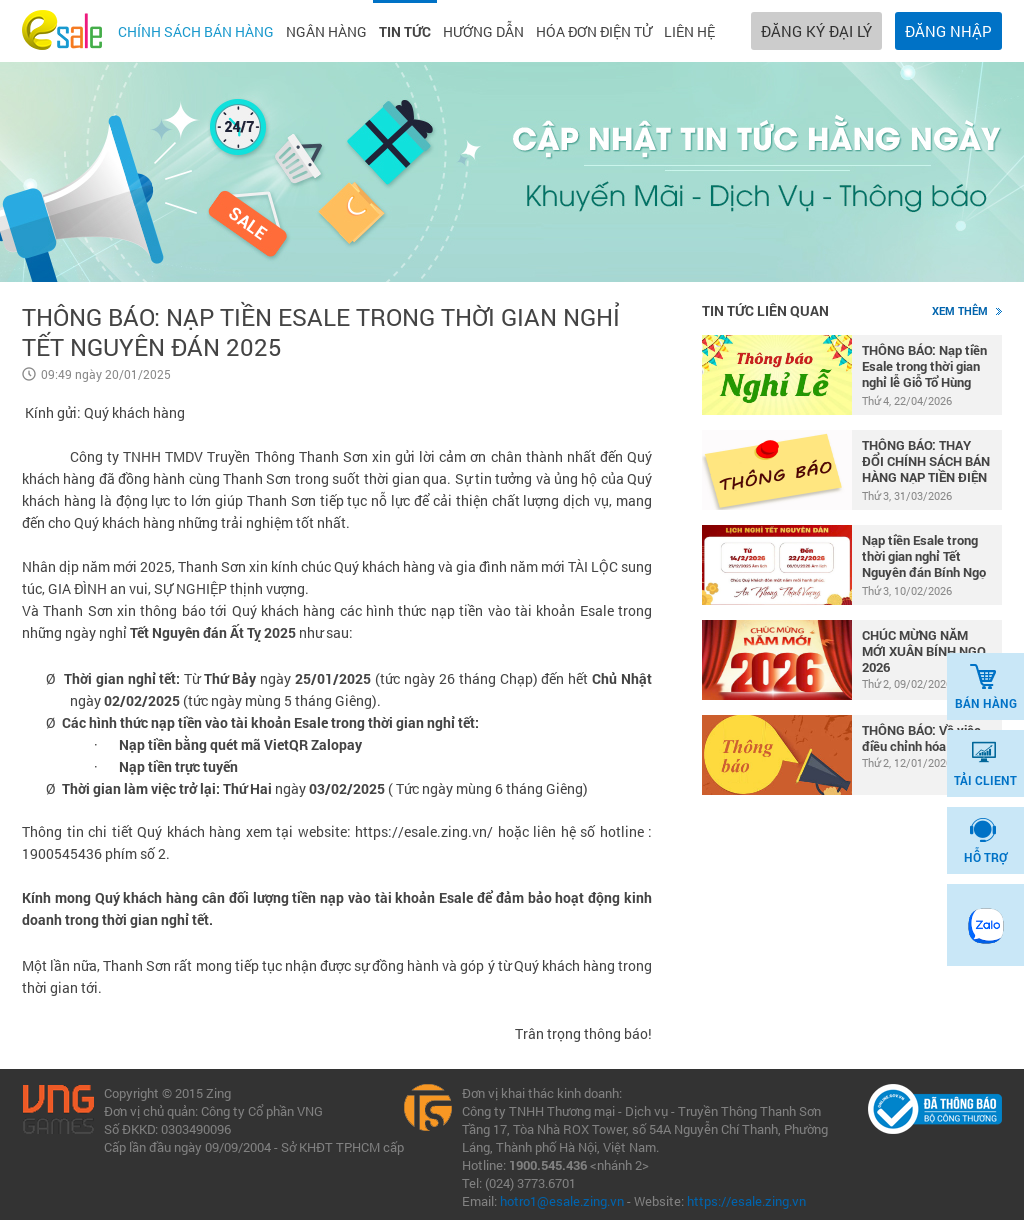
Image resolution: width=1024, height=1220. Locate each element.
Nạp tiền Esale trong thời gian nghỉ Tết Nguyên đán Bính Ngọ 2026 (924, 557)
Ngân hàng (326, 31)
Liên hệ (689, 31)
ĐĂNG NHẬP (948, 31)
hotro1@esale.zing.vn (562, 1201)
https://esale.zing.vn (746, 1201)
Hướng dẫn (483, 31)
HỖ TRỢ (985, 841)
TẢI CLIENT (985, 764)
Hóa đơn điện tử (594, 31)
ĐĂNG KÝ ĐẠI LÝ (816, 31)
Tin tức (405, 31)
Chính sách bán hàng (196, 31)
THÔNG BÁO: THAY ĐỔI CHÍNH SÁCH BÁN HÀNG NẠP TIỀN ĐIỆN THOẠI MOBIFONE (926, 462)
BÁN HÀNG (986, 687)
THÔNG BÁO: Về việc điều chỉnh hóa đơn (921, 738)
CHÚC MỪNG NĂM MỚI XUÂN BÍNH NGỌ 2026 (924, 651)
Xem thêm (967, 310)
